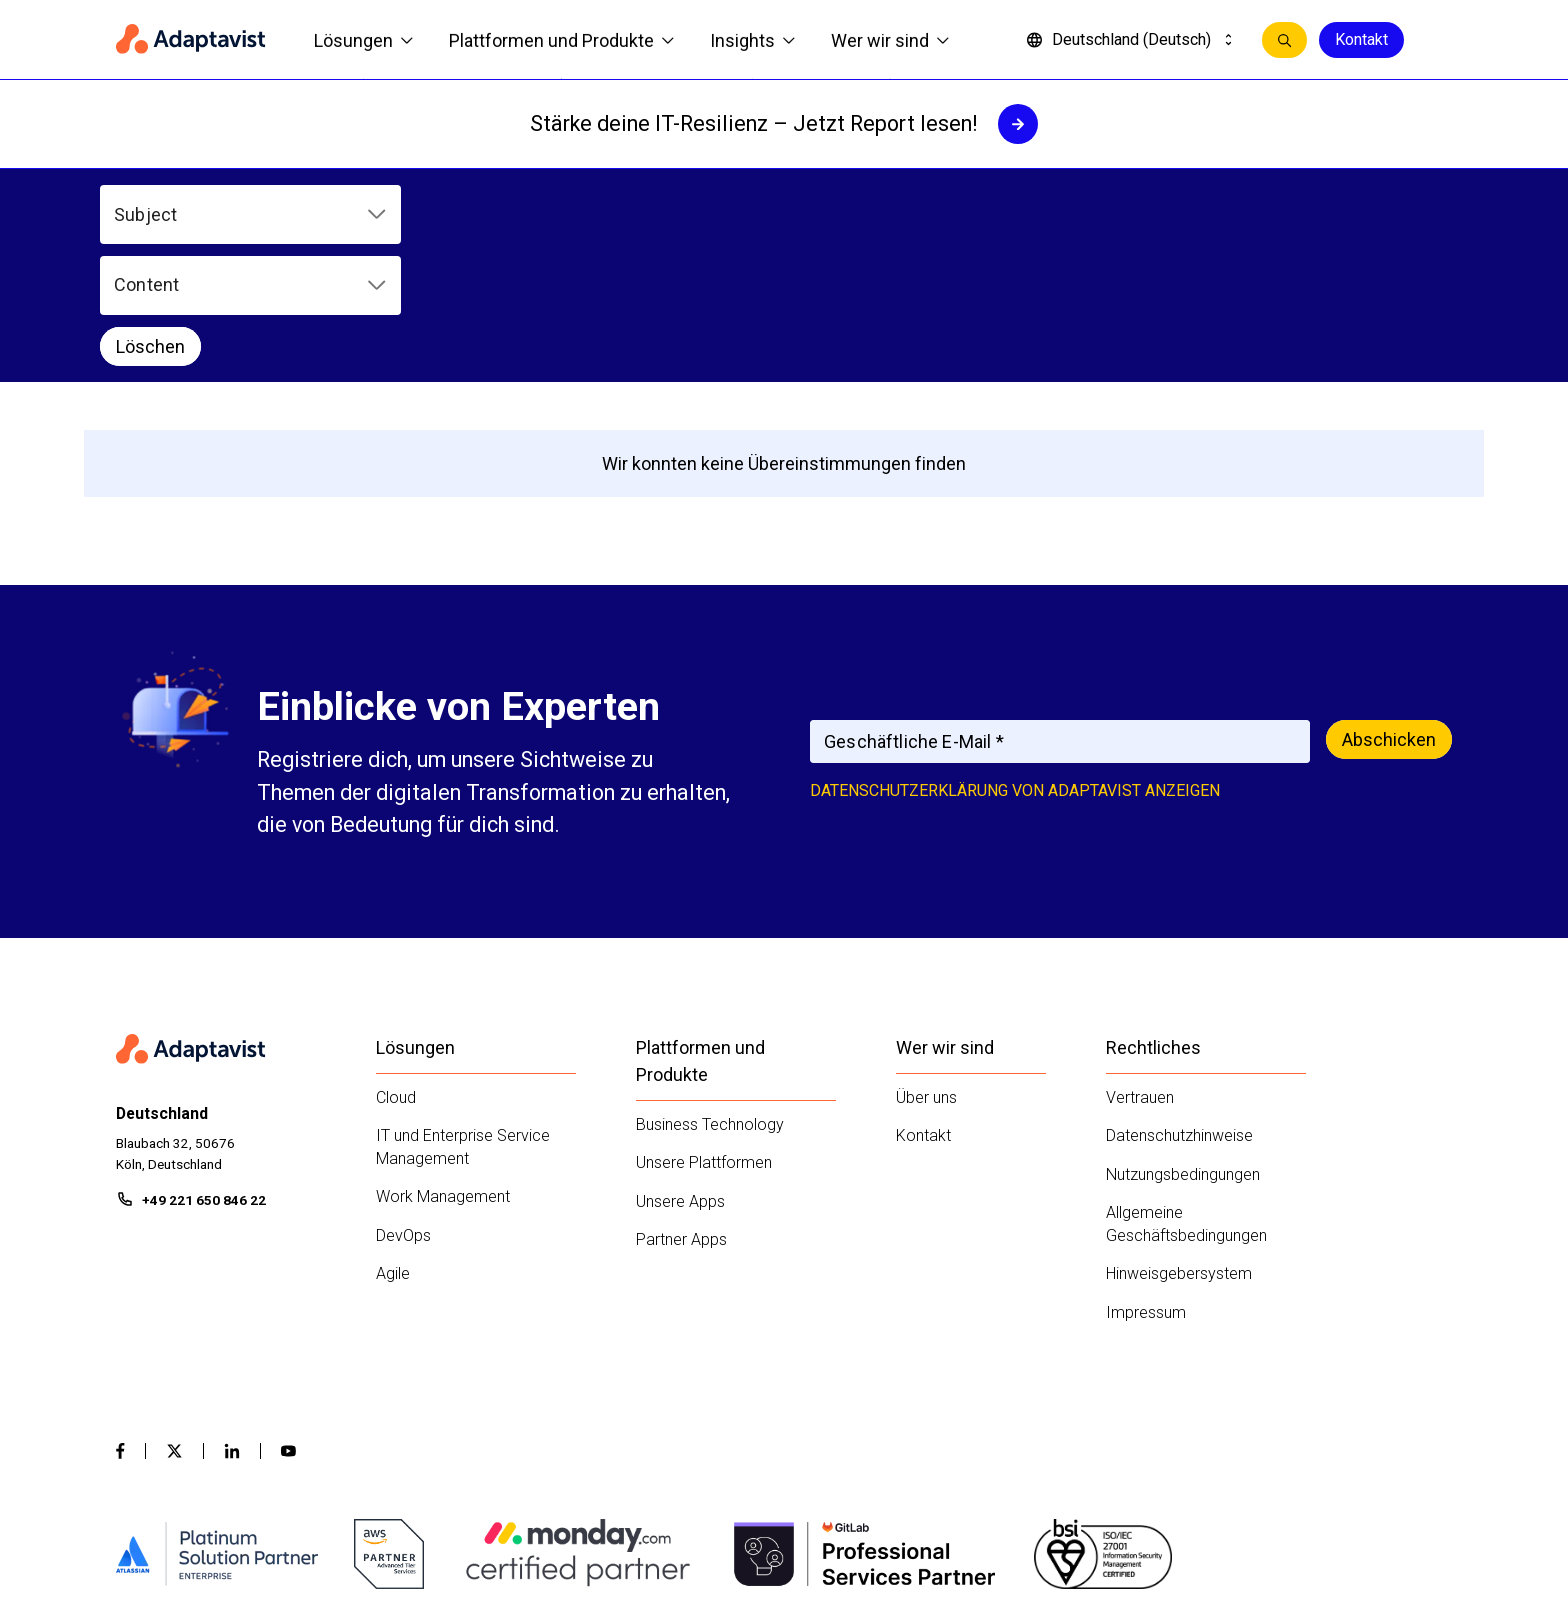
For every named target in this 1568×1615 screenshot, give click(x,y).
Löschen (774, 214)
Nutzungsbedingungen (1183, 1051)
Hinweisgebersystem (1179, 1151)
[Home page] (191, 40)
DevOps (403, 1112)
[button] (250, 214)
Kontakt (1361, 39)
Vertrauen (1140, 974)
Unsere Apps (680, 1078)
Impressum (1146, 1189)
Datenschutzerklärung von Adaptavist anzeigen (1015, 668)
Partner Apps (681, 1117)
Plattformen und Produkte (561, 40)
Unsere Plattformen (704, 1040)
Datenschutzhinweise (1179, 1013)
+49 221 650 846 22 (204, 1078)
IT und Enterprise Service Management (463, 1025)
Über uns (926, 974)
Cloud (396, 974)
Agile (393, 1151)
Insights (752, 40)
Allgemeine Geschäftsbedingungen (1186, 1102)
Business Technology (710, 1001)
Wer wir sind (890, 40)
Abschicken (1389, 617)
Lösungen (363, 40)
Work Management (443, 1074)
